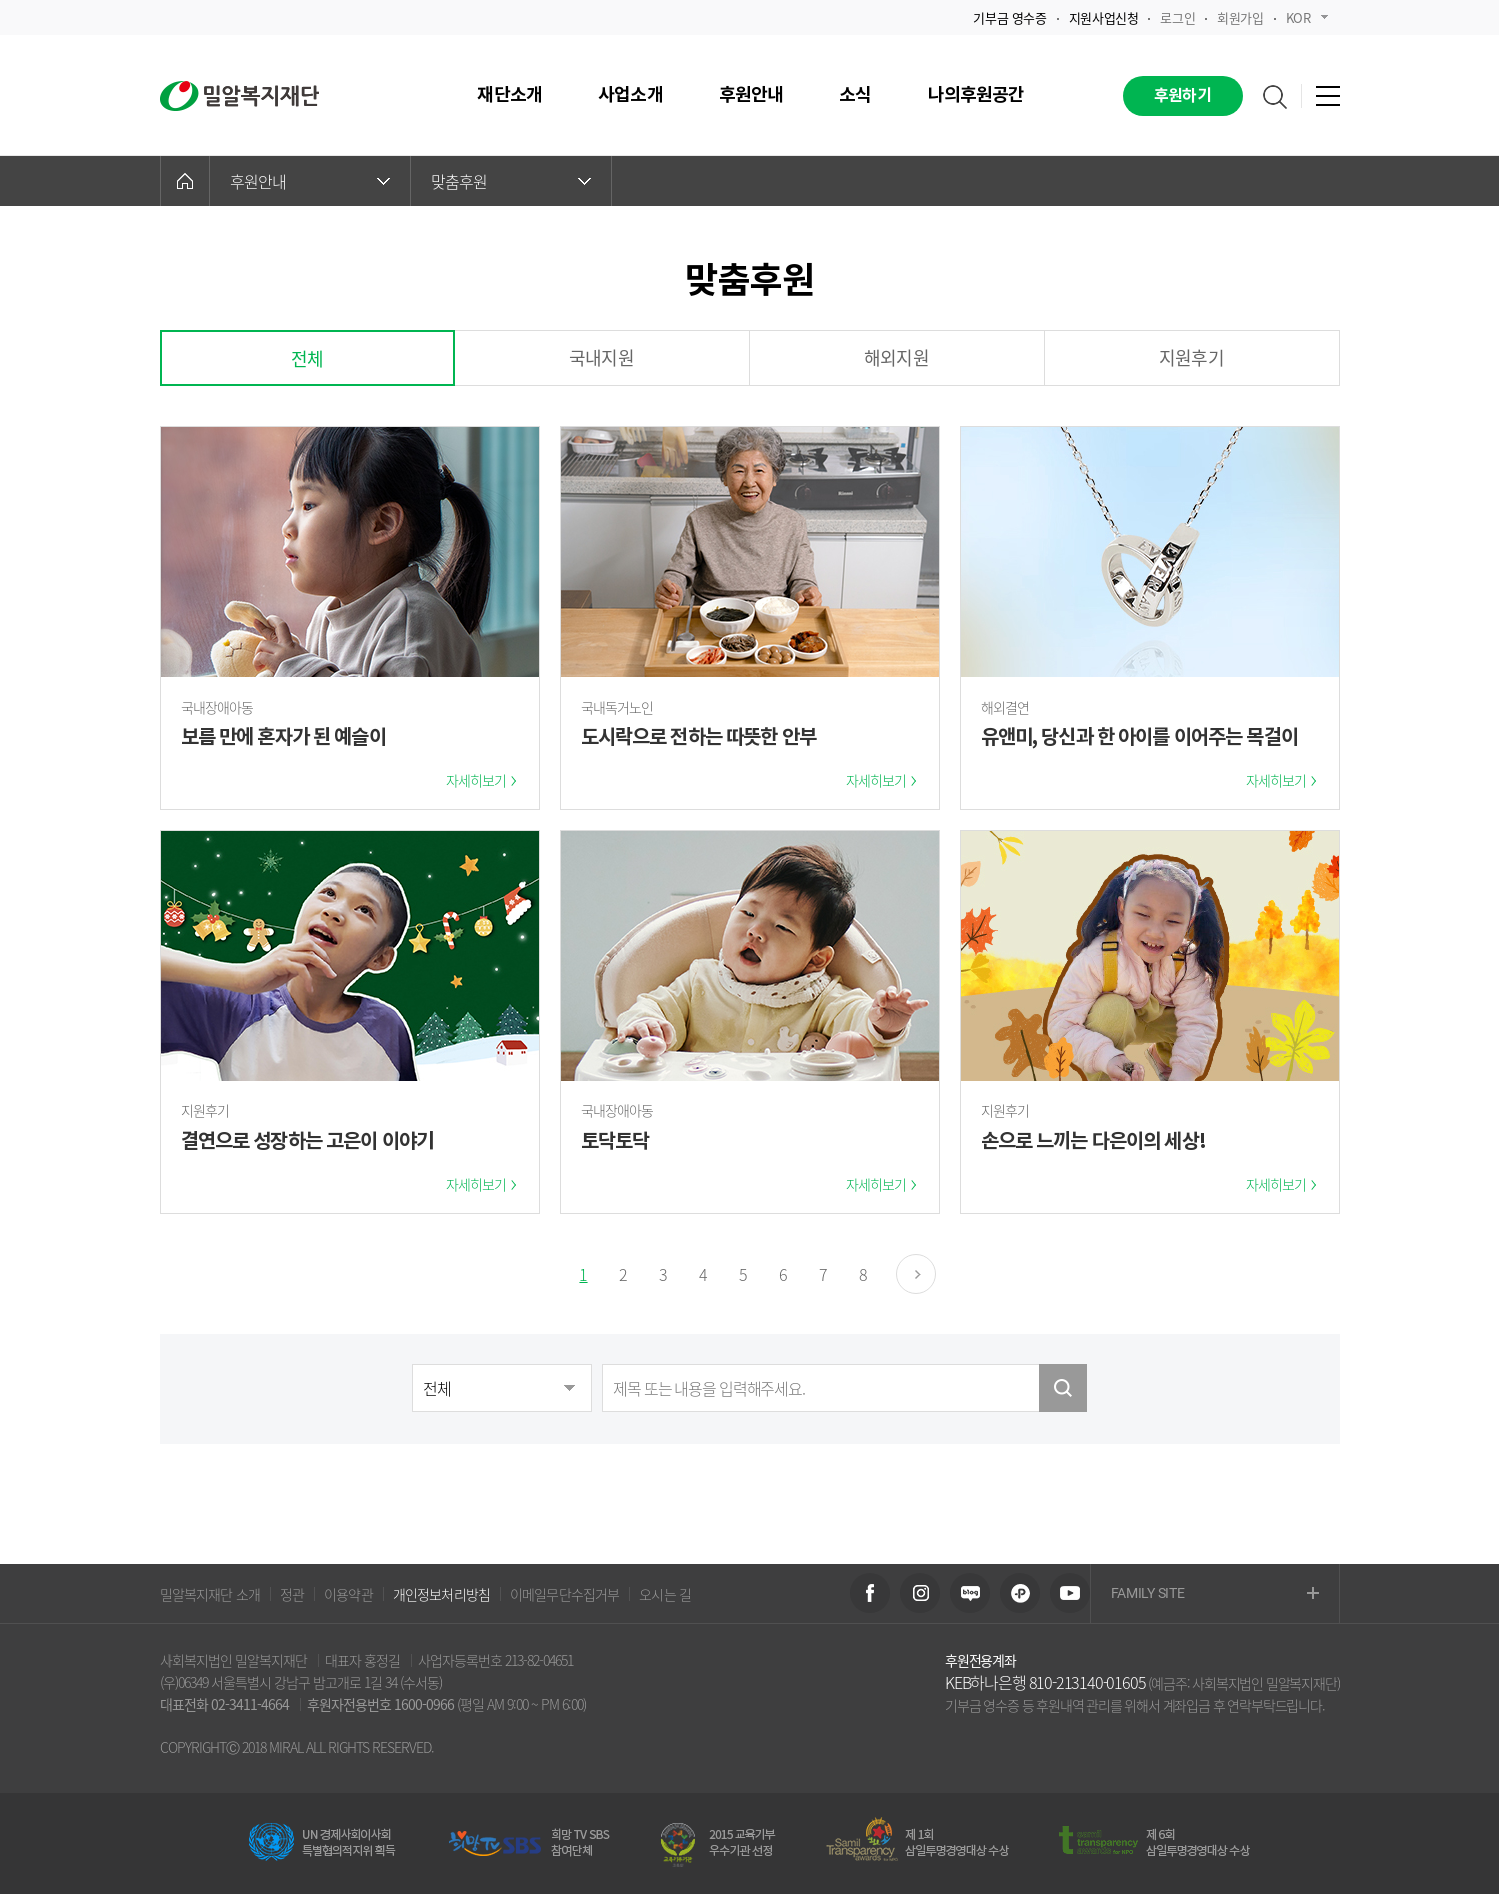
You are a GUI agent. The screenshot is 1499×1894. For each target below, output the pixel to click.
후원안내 (310, 181)
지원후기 (1191, 357)
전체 (307, 358)
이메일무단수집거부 (564, 1594)
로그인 (1177, 17)
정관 (292, 1594)
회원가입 (1240, 17)
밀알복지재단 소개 (210, 1594)
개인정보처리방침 (441, 1594)
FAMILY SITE (1215, 1594)
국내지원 (601, 357)
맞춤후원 (511, 181)
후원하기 (1182, 96)
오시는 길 (665, 1594)
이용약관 (348, 1594)
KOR (1307, 17)
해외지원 (896, 357)
